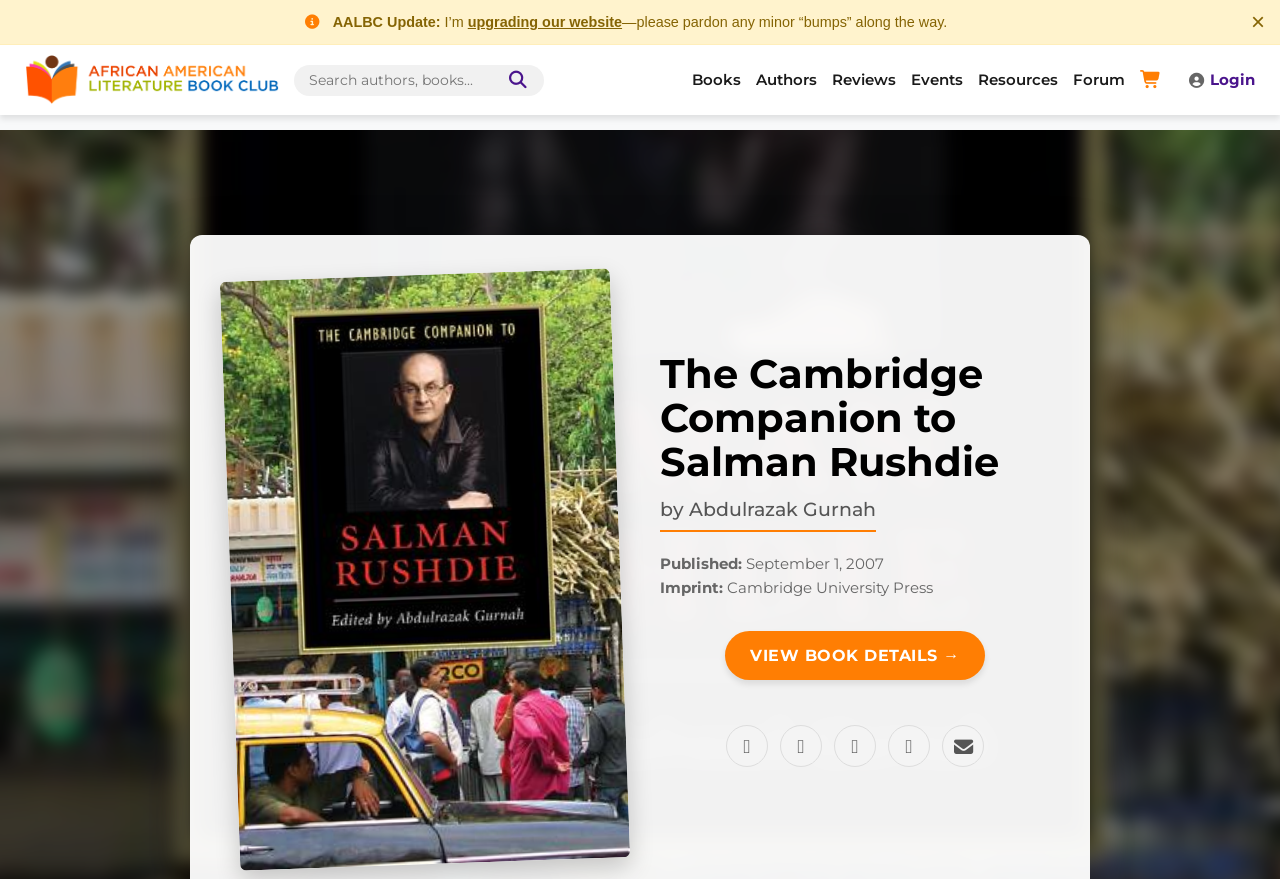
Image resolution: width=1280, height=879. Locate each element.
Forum (1099, 79)
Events (937, 79)
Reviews (864, 79)
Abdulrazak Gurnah (782, 509)
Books (716, 79)
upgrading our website (545, 22)
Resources (1018, 79)
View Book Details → (855, 655)
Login (1221, 79)
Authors (786, 79)
